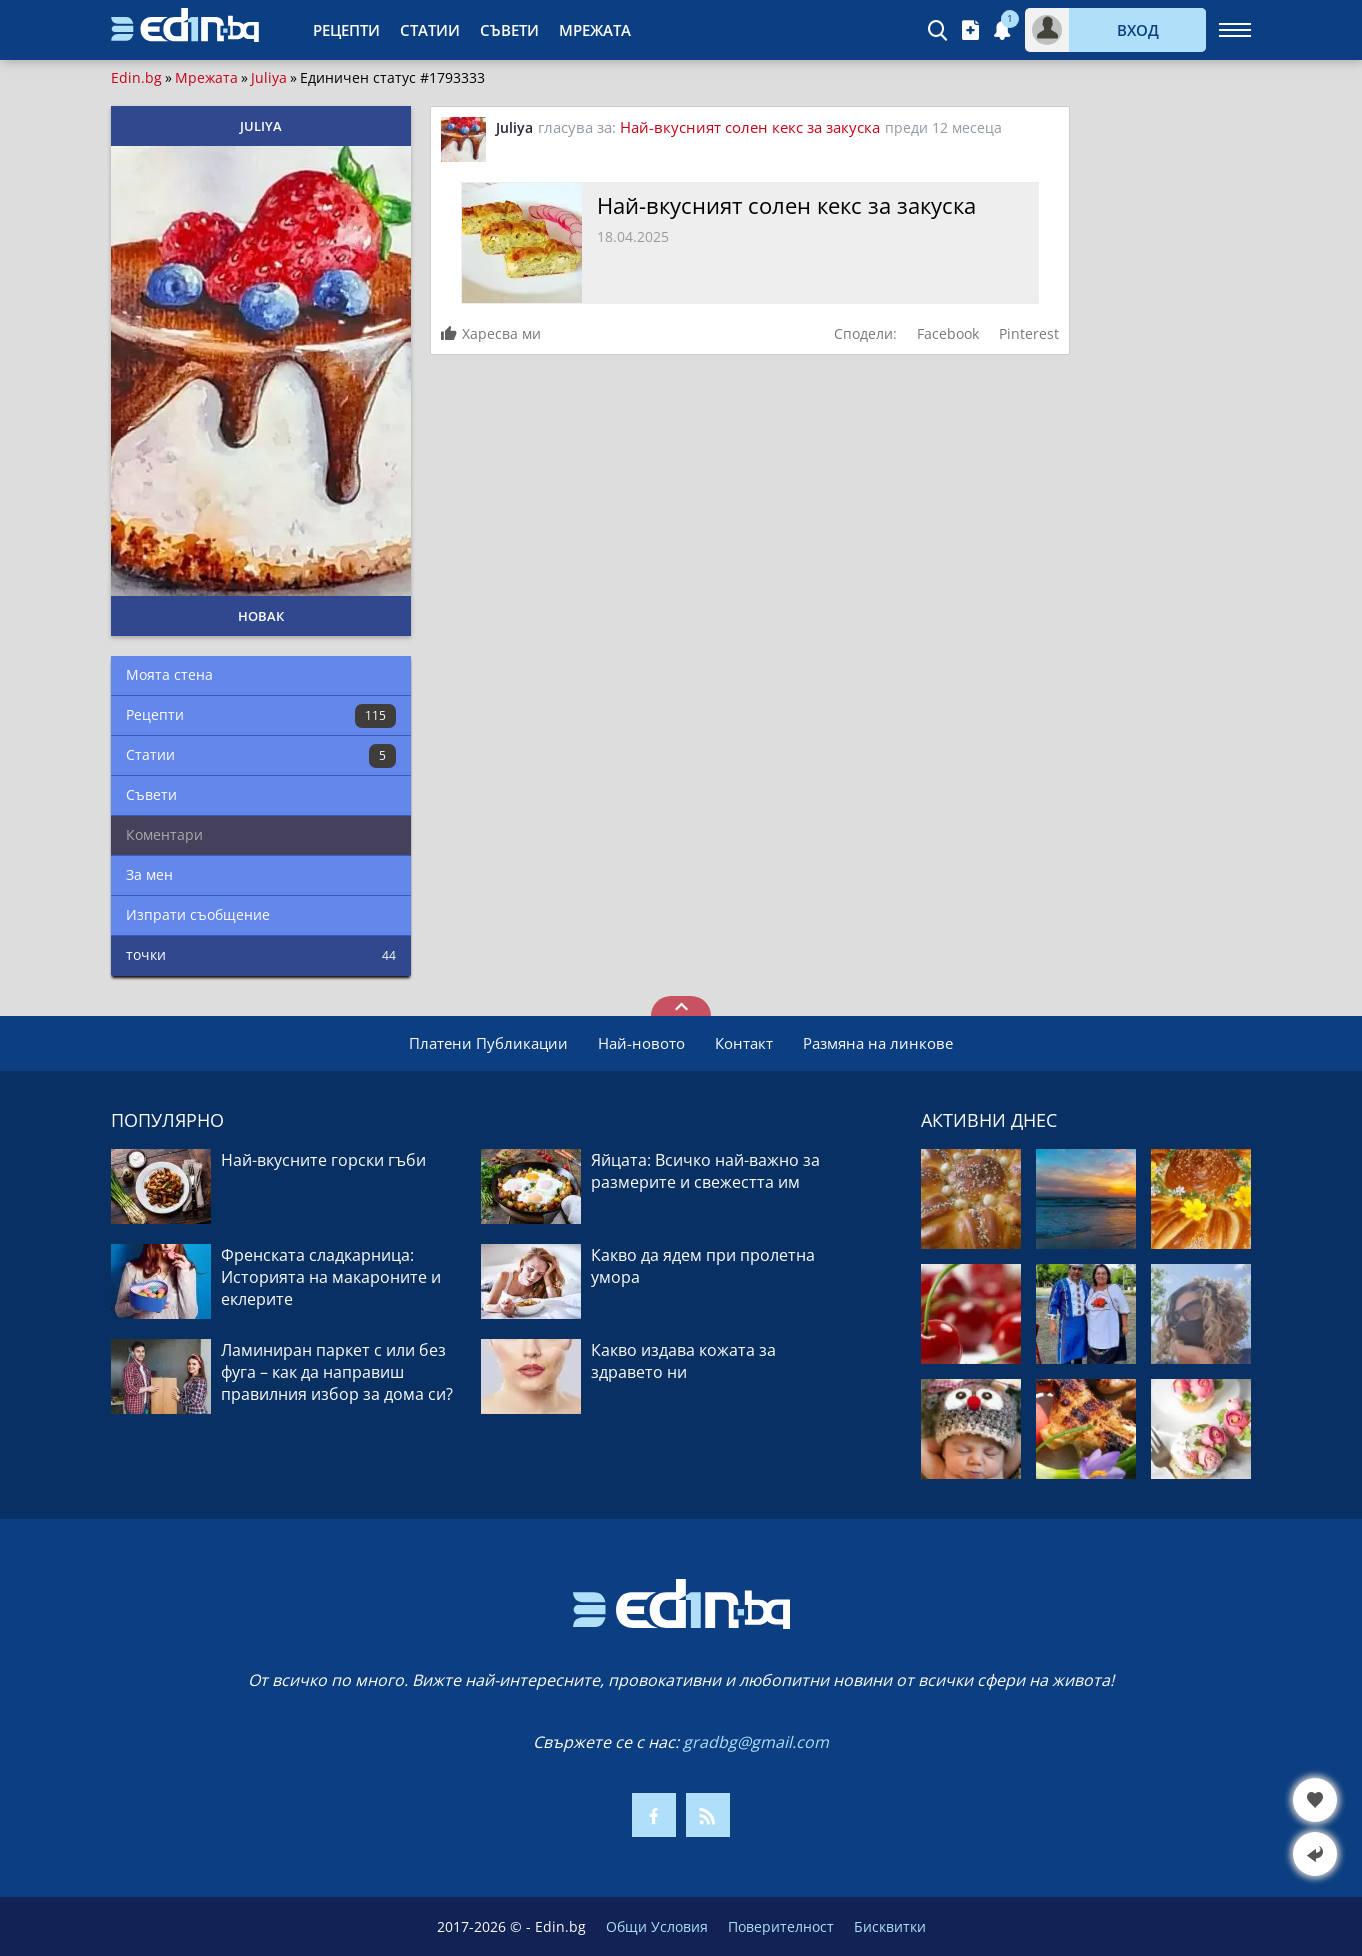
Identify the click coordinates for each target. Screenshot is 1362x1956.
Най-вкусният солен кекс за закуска (750, 127)
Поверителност (781, 1926)
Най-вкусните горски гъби (323, 1160)
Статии (430, 30)
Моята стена (169, 674)
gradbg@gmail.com (756, 1742)
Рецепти (346, 30)
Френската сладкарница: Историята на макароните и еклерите (331, 1277)
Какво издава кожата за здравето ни (683, 1361)
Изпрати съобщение (198, 914)
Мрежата (595, 30)
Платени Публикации (488, 1043)
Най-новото (641, 1043)
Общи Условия (657, 1926)
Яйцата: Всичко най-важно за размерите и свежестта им (705, 1171)
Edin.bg (136, 78)
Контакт (744, 1043)
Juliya (269, 78)
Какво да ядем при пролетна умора (703, 1266)
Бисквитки (890, 1926)
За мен (149, 874)
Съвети (509, 30)
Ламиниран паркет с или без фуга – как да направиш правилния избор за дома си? (337, 1372)
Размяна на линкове (878, 1043)
